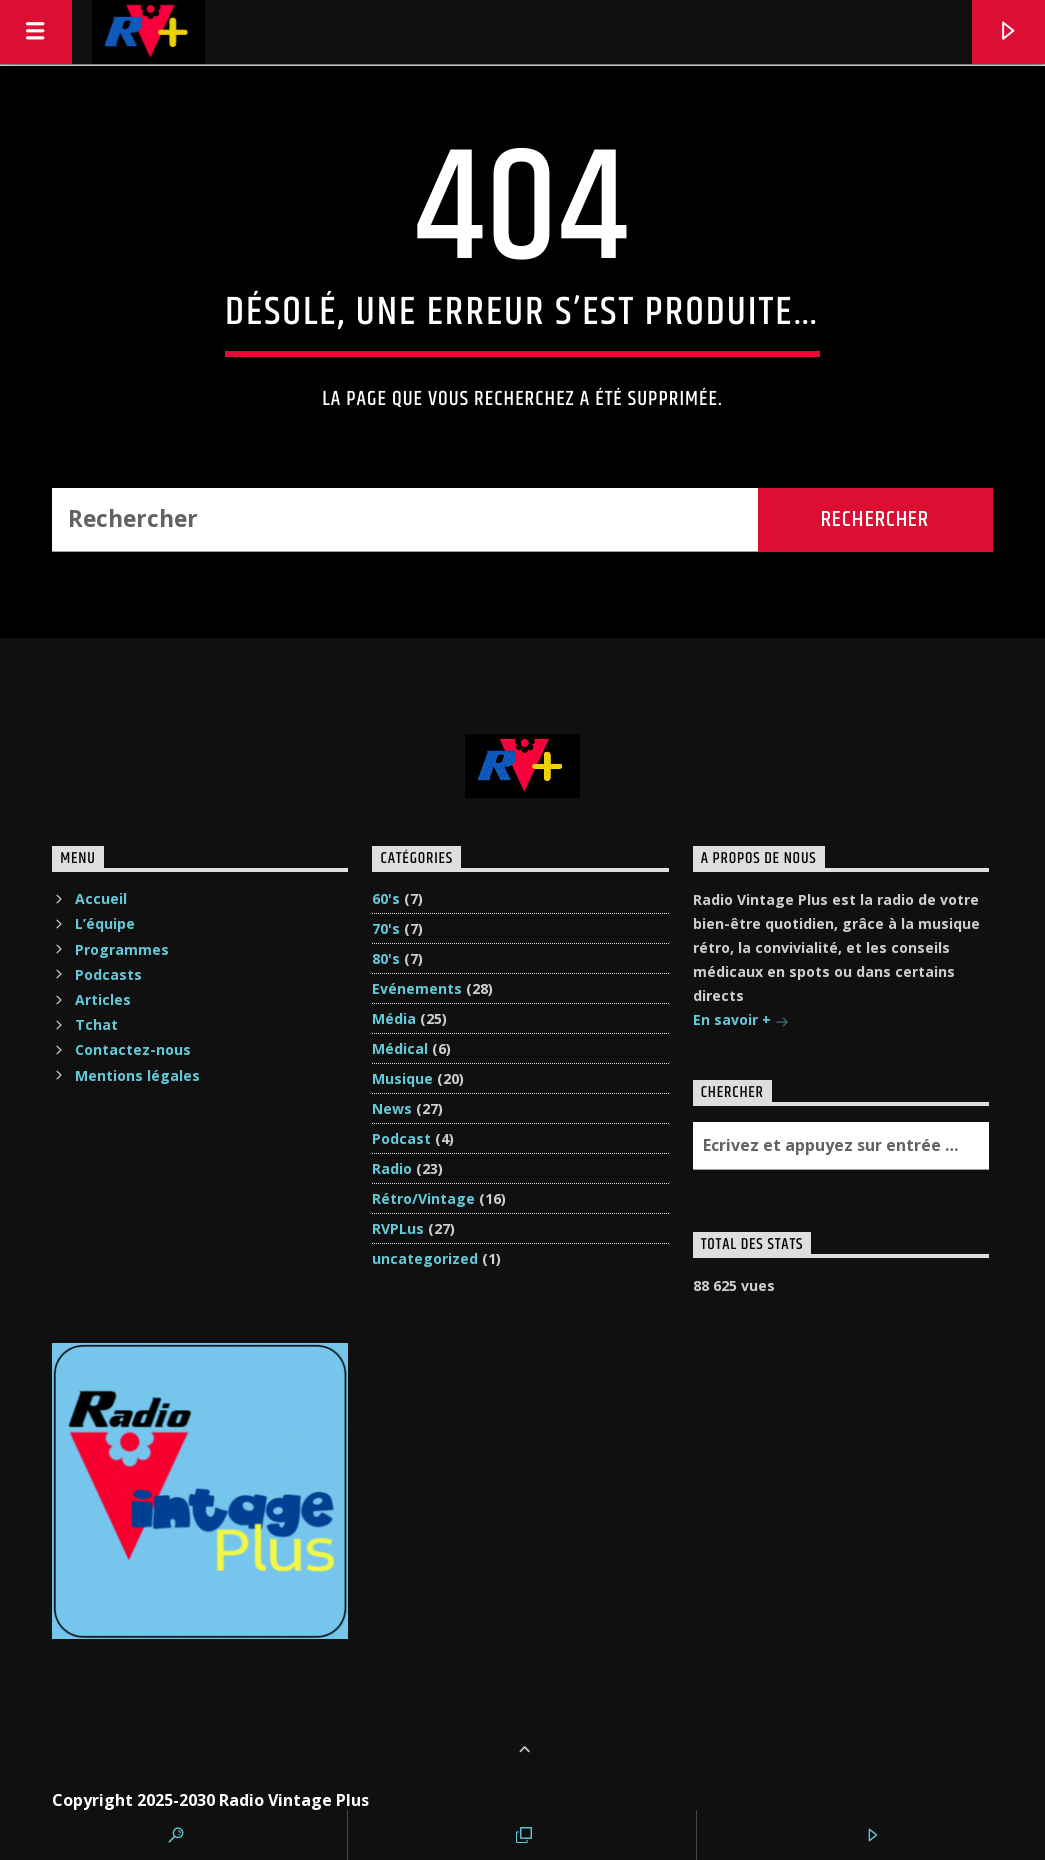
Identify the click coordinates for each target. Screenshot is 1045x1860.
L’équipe (105, 923)
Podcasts (108, 974)
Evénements (417, 988)
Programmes (122, 949)
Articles (103, 999)
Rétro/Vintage (423, 1198)
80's (386, 958)
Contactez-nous (133, 1049)
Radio (392, 1168)
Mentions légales (137, 1075)
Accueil (101, 898)
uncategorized (425, 1258)
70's (386, 928)
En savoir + (741, 1021)
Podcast (401, 1138)
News (392, 1108)
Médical (400, 1048)
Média (394, 1018)
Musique (402, 1078)
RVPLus (398, 1228)
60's (386, 898)
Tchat (96, 1024)
